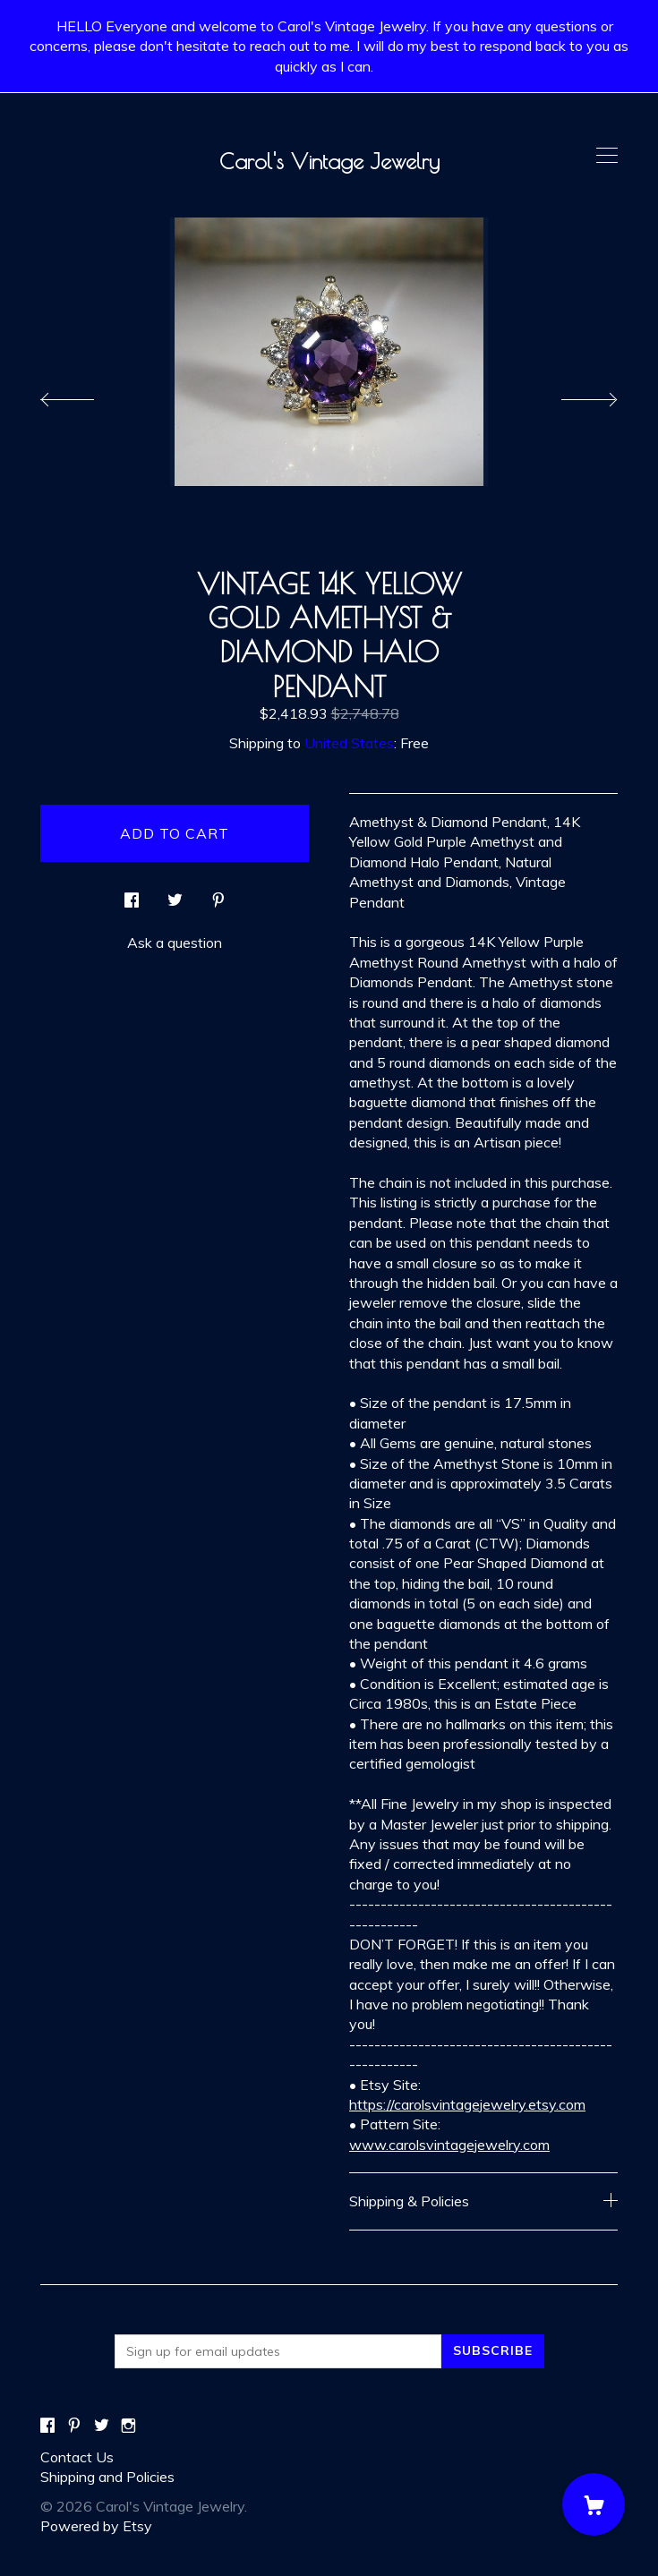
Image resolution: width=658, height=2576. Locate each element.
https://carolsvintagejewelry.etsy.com (467, 2104)
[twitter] (101, 2426)
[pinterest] (74, 2426)
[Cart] (593, 2504)
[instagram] (128, 2426)
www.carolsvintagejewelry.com (449, 2145)
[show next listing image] (573, 394)
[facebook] (47, 2426)
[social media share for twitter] (175, 894)
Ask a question (174, 942)
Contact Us (77, 2457)
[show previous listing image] (85, 394)
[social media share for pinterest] (218, 894)
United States (349, 743)
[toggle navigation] (607, 156)
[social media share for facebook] (131, 894)
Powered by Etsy (96, 2526)
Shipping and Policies (107, 2477)
